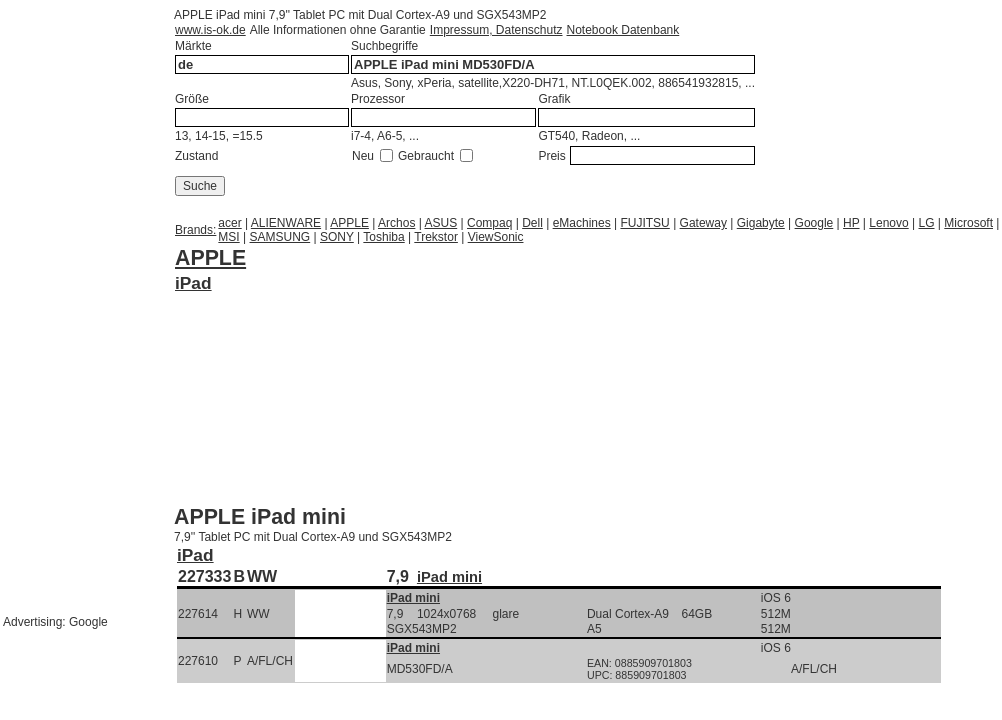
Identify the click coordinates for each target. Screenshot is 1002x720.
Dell (532, 223)
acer (229, 223)
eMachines (582, 223)
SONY (337, 237)
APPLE (349, 223)
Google (814, 223)
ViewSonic (496, 237)
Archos (396, 223)
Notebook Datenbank (623, 30)
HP (851, 223)
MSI (228, 237)
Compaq (489, 223)
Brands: (195, 230)
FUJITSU (644, 223)
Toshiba (383, 237)
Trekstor (436, 237)
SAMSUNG (280, 237)
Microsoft (968, 223)
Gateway (703, 223)
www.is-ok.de (210, 30)
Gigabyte (761, 223)
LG (927, 223)
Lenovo (888, 223)
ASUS (441, 223)
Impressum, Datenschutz (496, 30)
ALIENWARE (286, 223)
